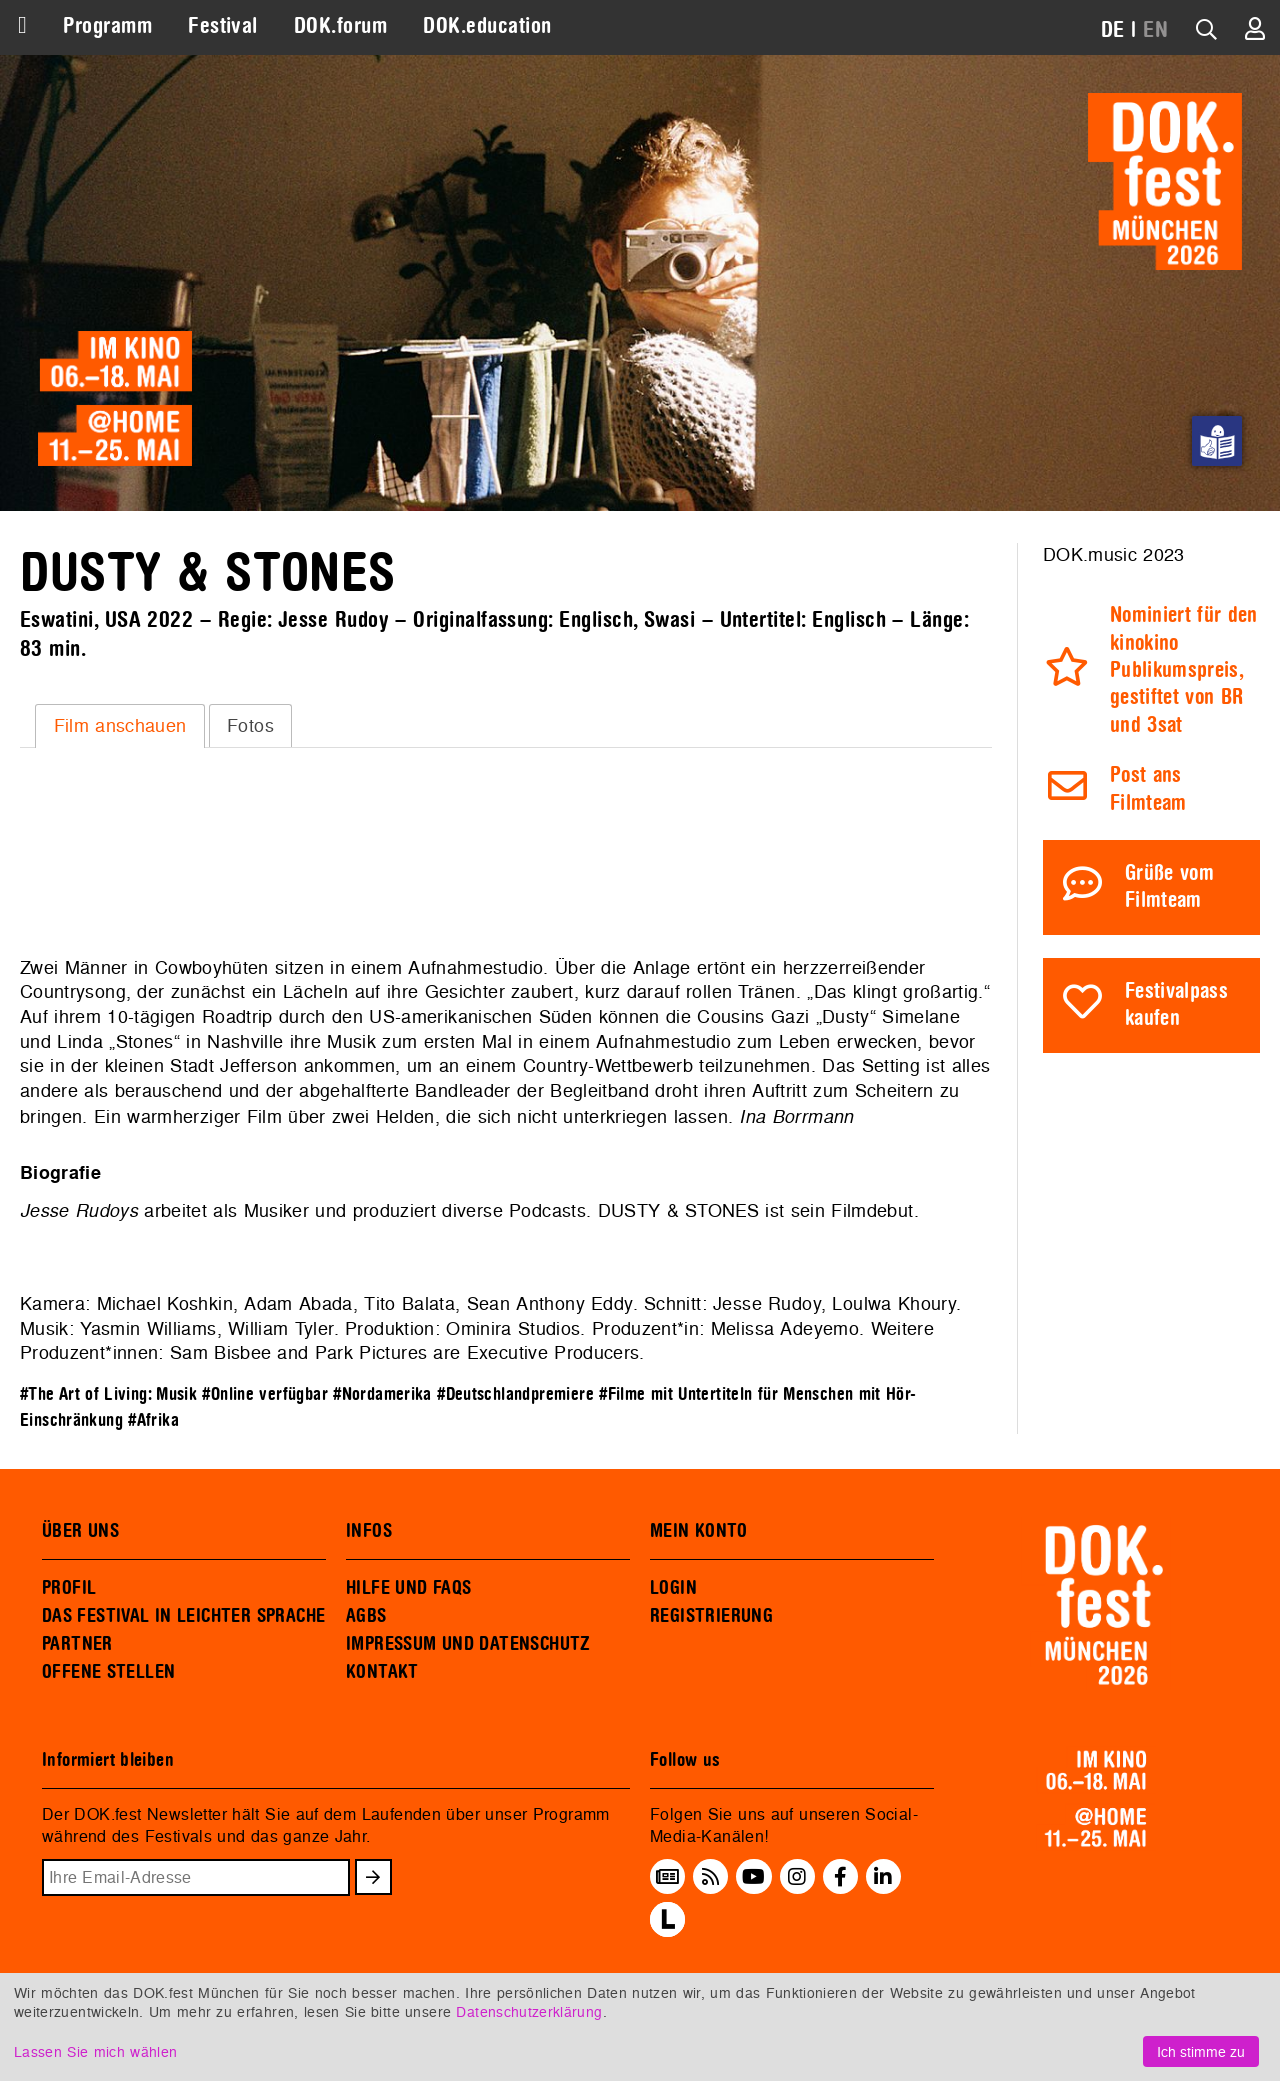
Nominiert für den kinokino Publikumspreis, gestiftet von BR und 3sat (1184, 670)
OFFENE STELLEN (108, 1672)
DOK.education (487, 26)
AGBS (366, 1616)
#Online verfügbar (264, 1394)
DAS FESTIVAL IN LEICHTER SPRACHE (183, 1616)
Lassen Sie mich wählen (95, 2051)
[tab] (120, 726)
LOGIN (673, 1588)
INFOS (369, 1531)
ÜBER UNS (80, 1531)
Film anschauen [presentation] (120, 725)
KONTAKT (382, 1672)
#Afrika (153, 1420)
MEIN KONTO (699, 1531)
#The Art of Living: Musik (108, 1394)
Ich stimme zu (1201, 2051)
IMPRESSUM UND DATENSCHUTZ (468, 1644)
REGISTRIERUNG (711, 1616)
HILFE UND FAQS (408, 1588)
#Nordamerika (382, 1394)
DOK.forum (340, 26)
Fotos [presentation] (250, 725)
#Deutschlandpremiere (515, 1394)
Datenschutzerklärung (529, 2011)
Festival (223, 26)
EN (1155, 30)
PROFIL (69, 1588)
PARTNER (77, 1644)
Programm (107, 26)
